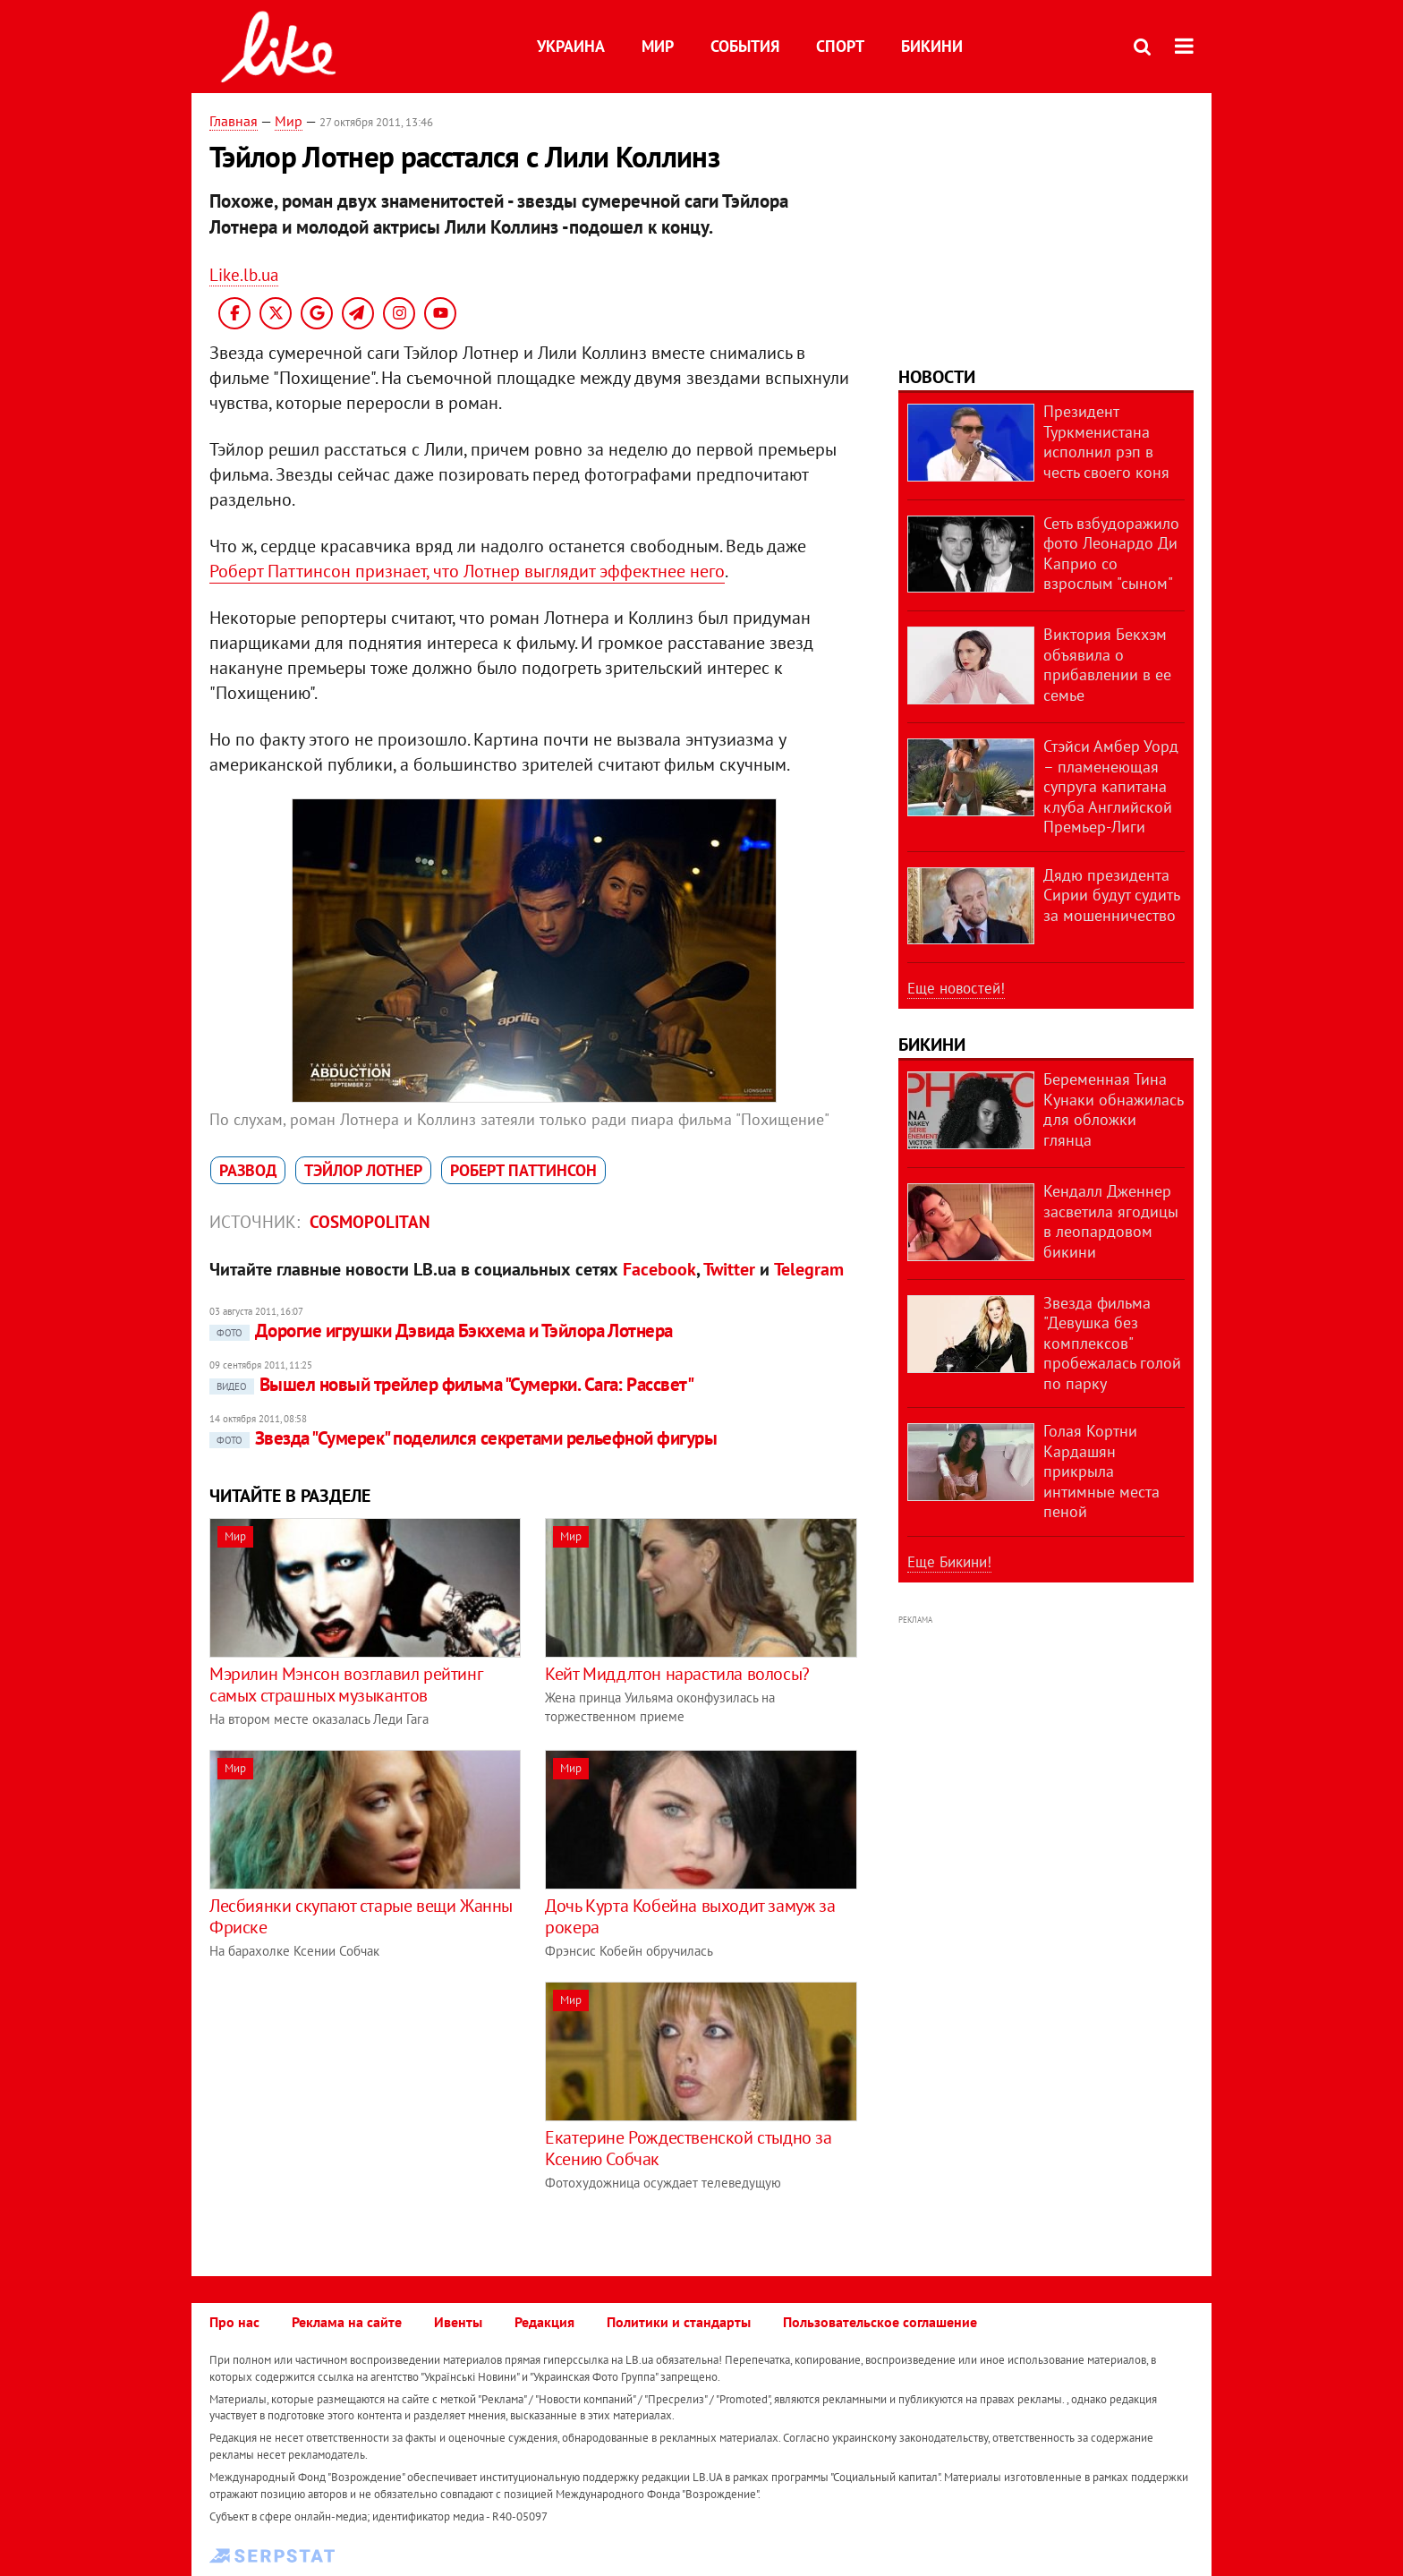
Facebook (659, 1269)
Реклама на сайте (347, 2322)
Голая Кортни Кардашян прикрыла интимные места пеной (1101, 1471)
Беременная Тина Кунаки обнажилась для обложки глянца (1113, 1109)
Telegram (809, 1269)
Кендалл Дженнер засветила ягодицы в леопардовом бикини (1110, 1221)
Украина (571, 46)
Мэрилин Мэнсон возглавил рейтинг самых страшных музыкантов (345, 1684)
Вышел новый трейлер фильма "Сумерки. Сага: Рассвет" (451, 1384)
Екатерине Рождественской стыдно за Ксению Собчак (688, 2148)
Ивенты (458, 2322)
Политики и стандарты (679, 2322)
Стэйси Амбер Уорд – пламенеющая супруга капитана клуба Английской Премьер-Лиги (1110, 786)
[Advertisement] (359, 2107)
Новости (936, 376)
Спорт (840, 46)
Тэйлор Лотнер (363, 1170)
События (744, 46)
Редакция (544, 2322)
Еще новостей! (956, 988)
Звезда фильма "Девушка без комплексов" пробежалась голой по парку (1112, 1343)
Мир (658, 46)
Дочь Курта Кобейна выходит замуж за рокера (690, 1916)
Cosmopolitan (369, 1222)
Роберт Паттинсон (523, 1170)
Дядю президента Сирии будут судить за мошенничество (1111, 895)
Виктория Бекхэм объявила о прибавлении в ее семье (1107, 664)
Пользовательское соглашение (880, 2322)
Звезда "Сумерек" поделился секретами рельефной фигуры (463, 1438)
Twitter (729, 1269)
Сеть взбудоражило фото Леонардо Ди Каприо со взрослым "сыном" (1111, 553)
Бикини (932, 46)
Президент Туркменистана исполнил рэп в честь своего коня (1106, 441)
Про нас (234, 2322)
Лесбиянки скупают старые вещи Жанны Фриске (361, 1916)
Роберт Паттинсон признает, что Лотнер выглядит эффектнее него (467, 571)
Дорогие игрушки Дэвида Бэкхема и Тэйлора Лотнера (441, 1330)
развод (247, 1170)
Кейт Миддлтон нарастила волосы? (677, 1673)
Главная (233, 121)
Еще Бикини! (949, 1562)
